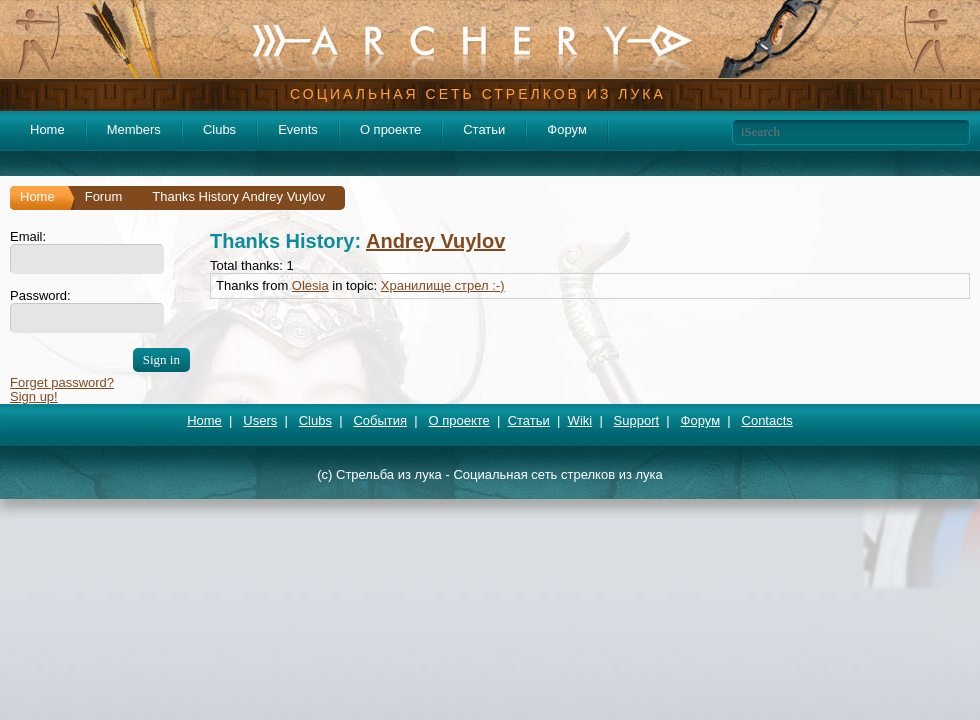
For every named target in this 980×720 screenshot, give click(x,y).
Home (47, 129)
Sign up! (34, 396)
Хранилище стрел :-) (443, 285)
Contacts (767, 420)
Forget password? (62, 382)
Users (260, 420)
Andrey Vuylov (435, 241)
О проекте (390, 129)
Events (298, 129)
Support (637, 420)
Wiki (580, 420)
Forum (104, 196)
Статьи (484, 129)
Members (134, 129)
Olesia (310, 285)
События (380, 420)
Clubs (219, 129)
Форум (567, 129)
